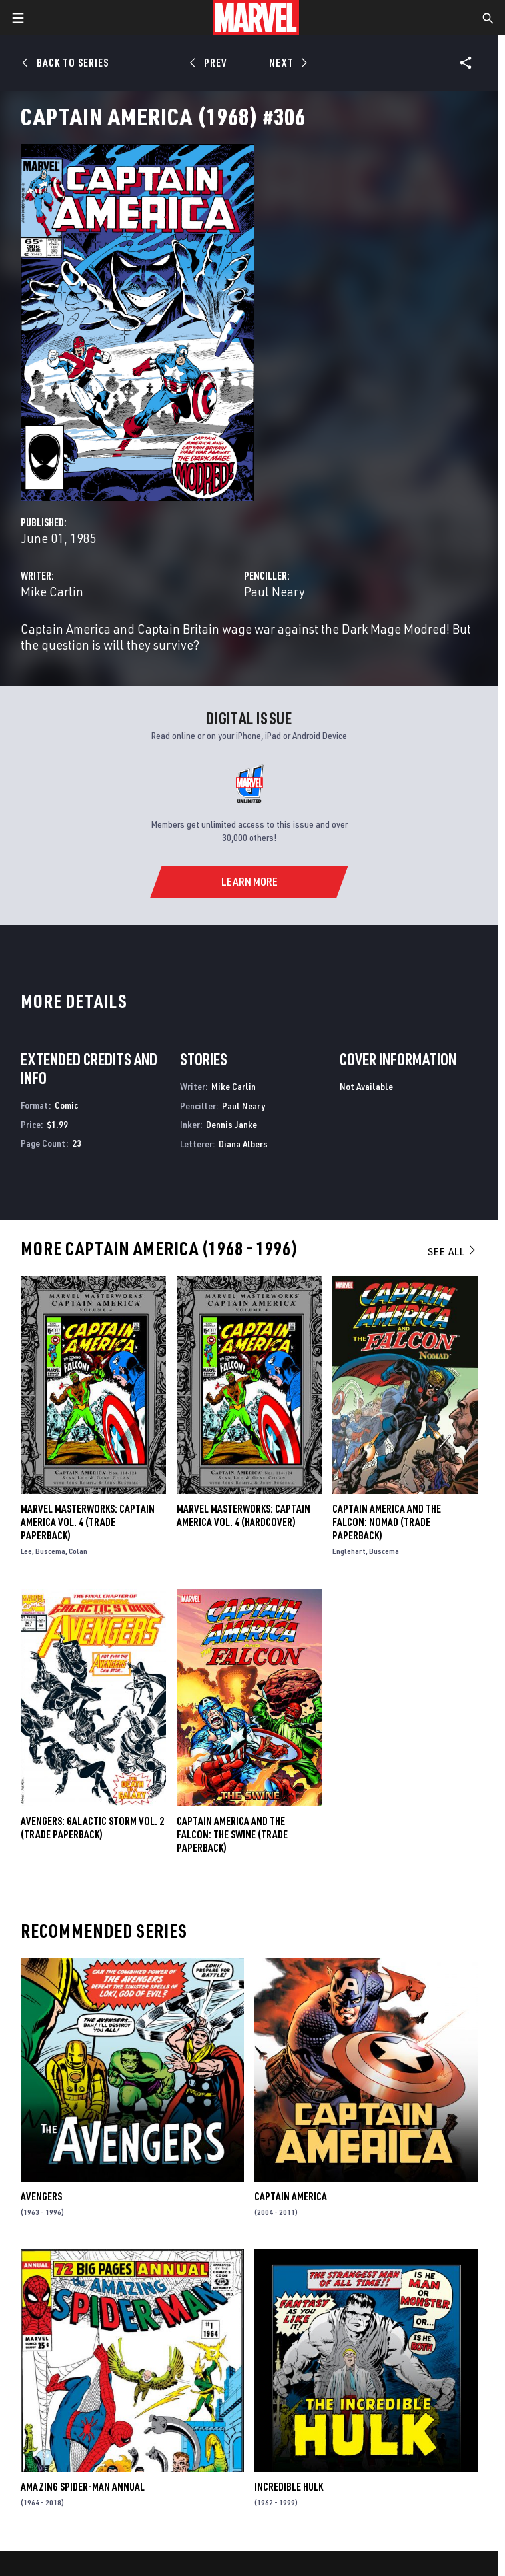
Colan (78, 1551)
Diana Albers (243, 1143)
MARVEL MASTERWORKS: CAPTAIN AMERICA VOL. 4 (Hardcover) (243, 1515)
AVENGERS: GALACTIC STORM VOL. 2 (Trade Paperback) (92, 1827)
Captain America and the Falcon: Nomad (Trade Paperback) (386, 1522)
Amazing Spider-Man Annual (83, 2486)
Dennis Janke (231, 1124)
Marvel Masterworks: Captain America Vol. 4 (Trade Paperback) (88, 1522)
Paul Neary (274, 591)
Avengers (41, 2196)
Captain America (290, 2196)
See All (452, 1251)
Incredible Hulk (288, 2486)
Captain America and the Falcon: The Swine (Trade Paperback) (232, 1834)
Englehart (349, 1551)
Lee (26, 1551)
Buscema (50, 1551)
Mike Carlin (52, 591)
